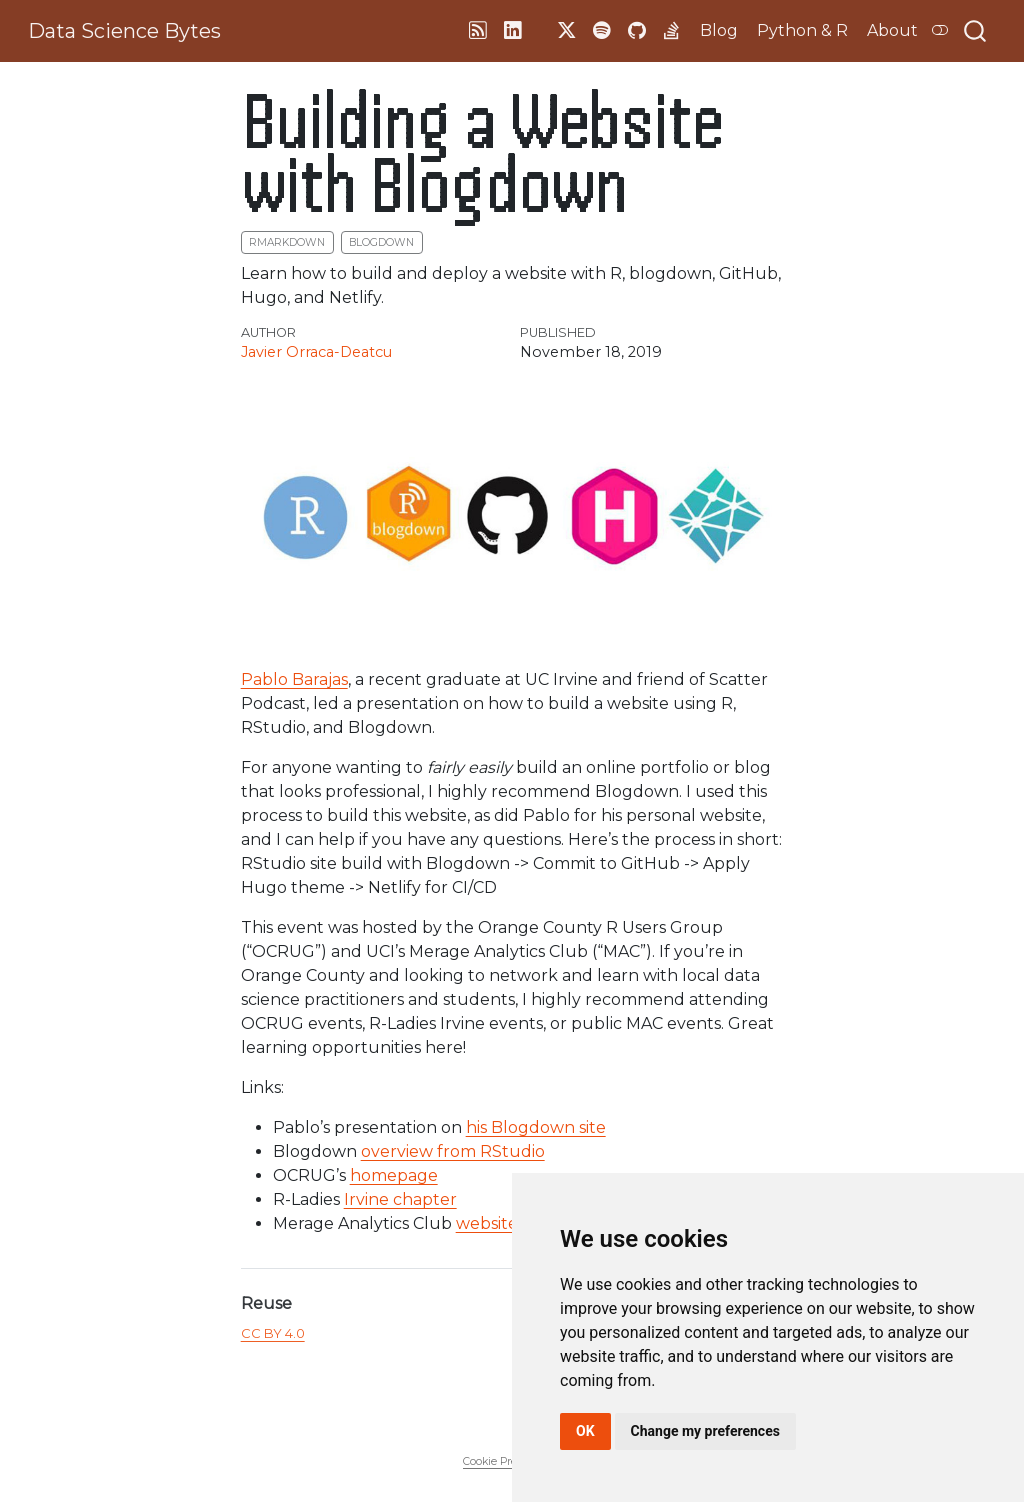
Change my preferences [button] (705, 1431)
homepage (394, 1175)
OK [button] (585, 1431)
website (487, 1223)
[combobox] (976, 31)
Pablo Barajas (294, 679)
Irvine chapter (400, 1199)
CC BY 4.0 (273, 1333)
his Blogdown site (536, 1127)
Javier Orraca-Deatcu (316, 352)
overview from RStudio (453, 1151)
